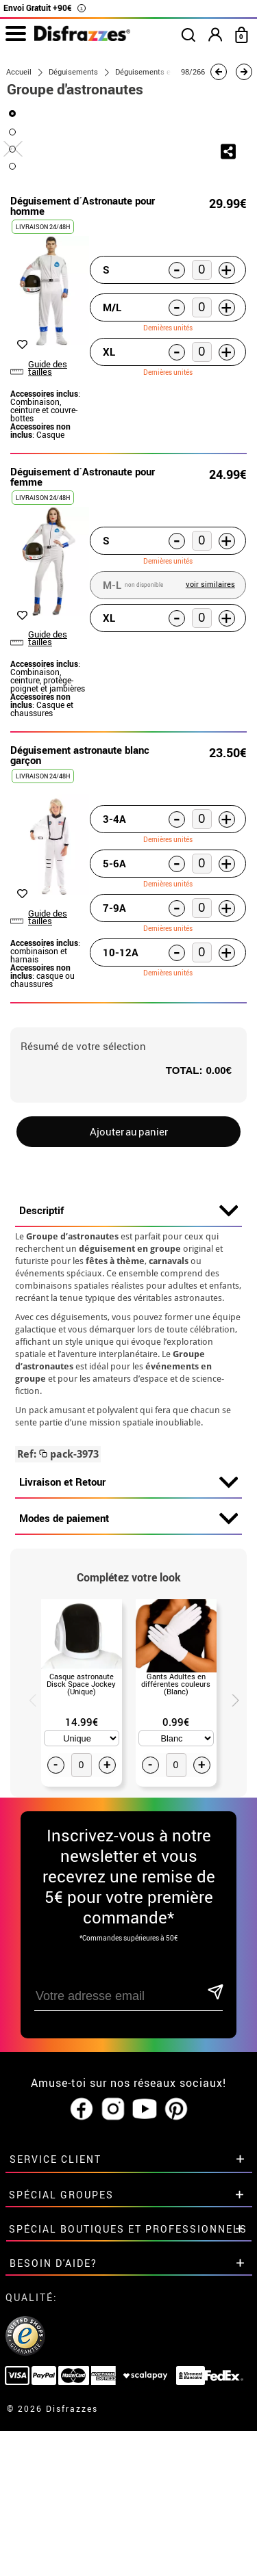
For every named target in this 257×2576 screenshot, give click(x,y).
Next (230, 1851)
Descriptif (128, 1363)
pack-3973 (58, 1607)
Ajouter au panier (129, 1284)
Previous (27, 1851)
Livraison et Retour (128, 1635)
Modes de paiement (128, 1671)
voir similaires (210, 736)
